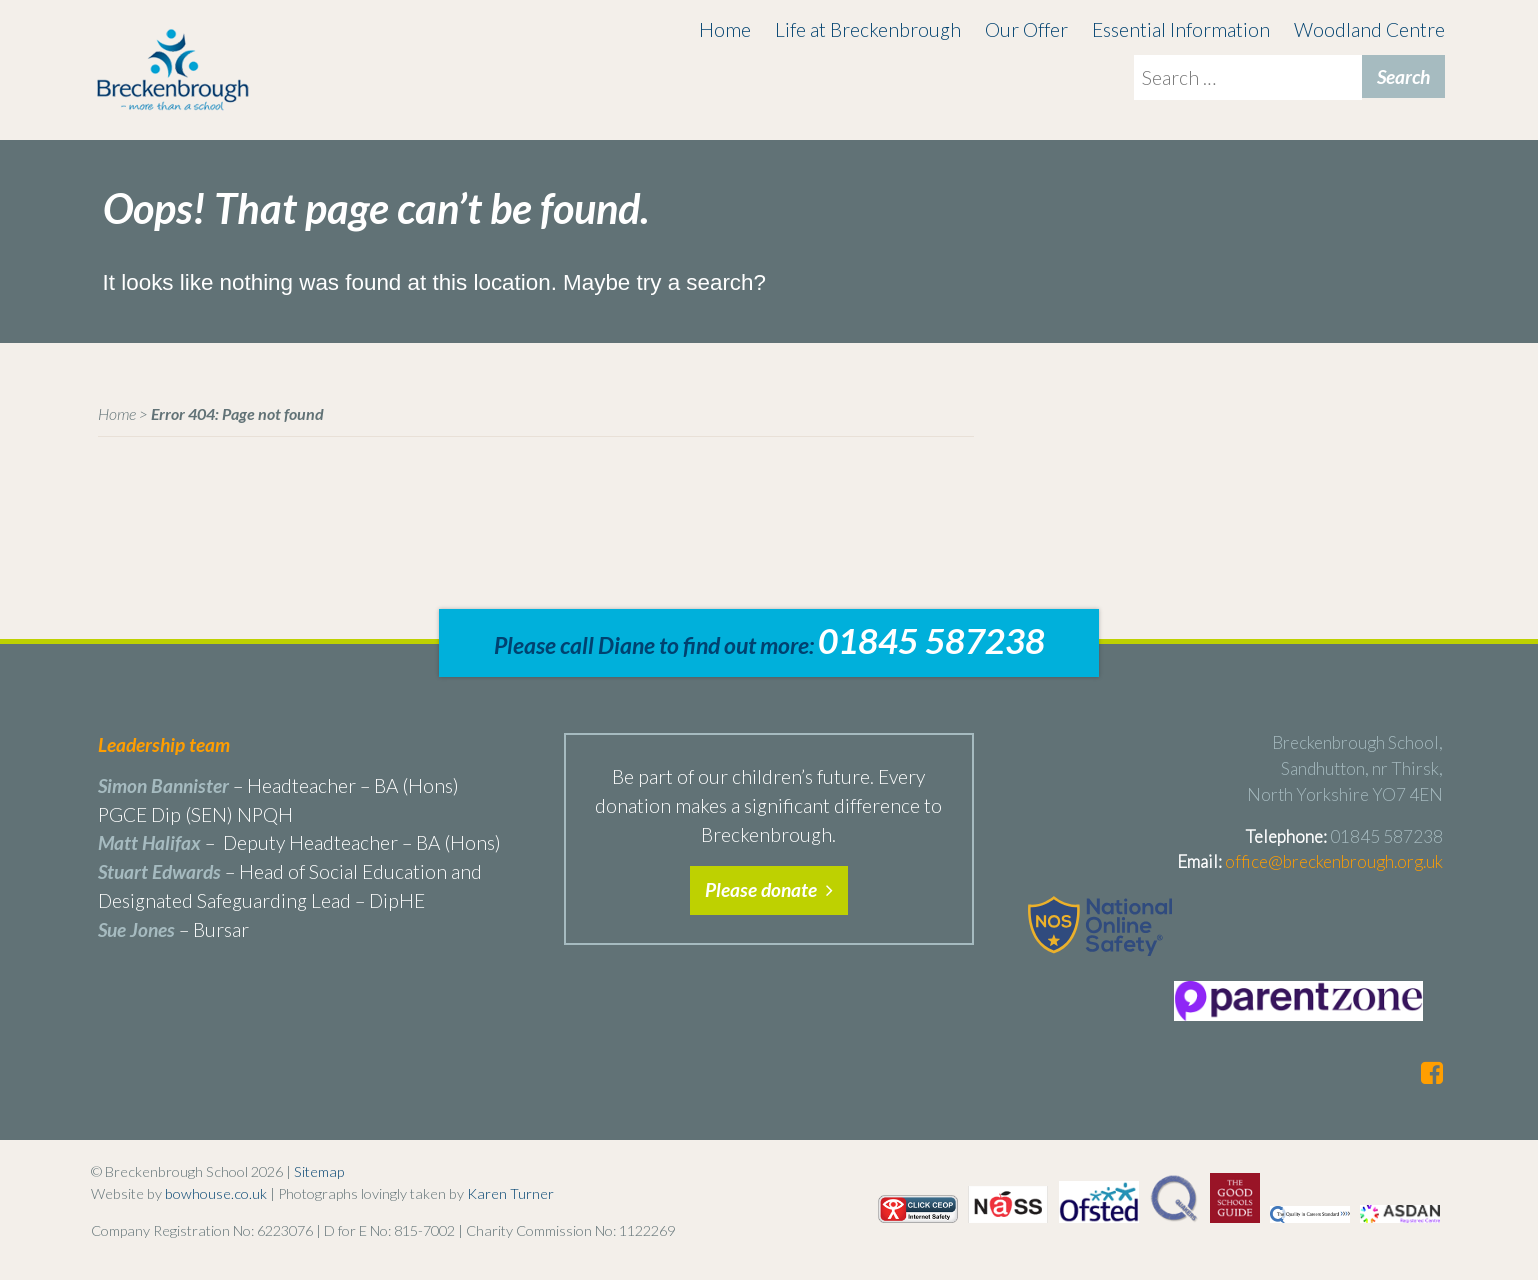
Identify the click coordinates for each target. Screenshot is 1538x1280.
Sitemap (319, 1171)
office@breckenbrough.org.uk (1334, 861)
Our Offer (1026, 29)
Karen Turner (510, 1193)
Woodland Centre (1369, 29)
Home (725, 29)
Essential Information (1181, 29)
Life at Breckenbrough (868, 29)
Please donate (769, 889)
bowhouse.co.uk (216, 1193)
